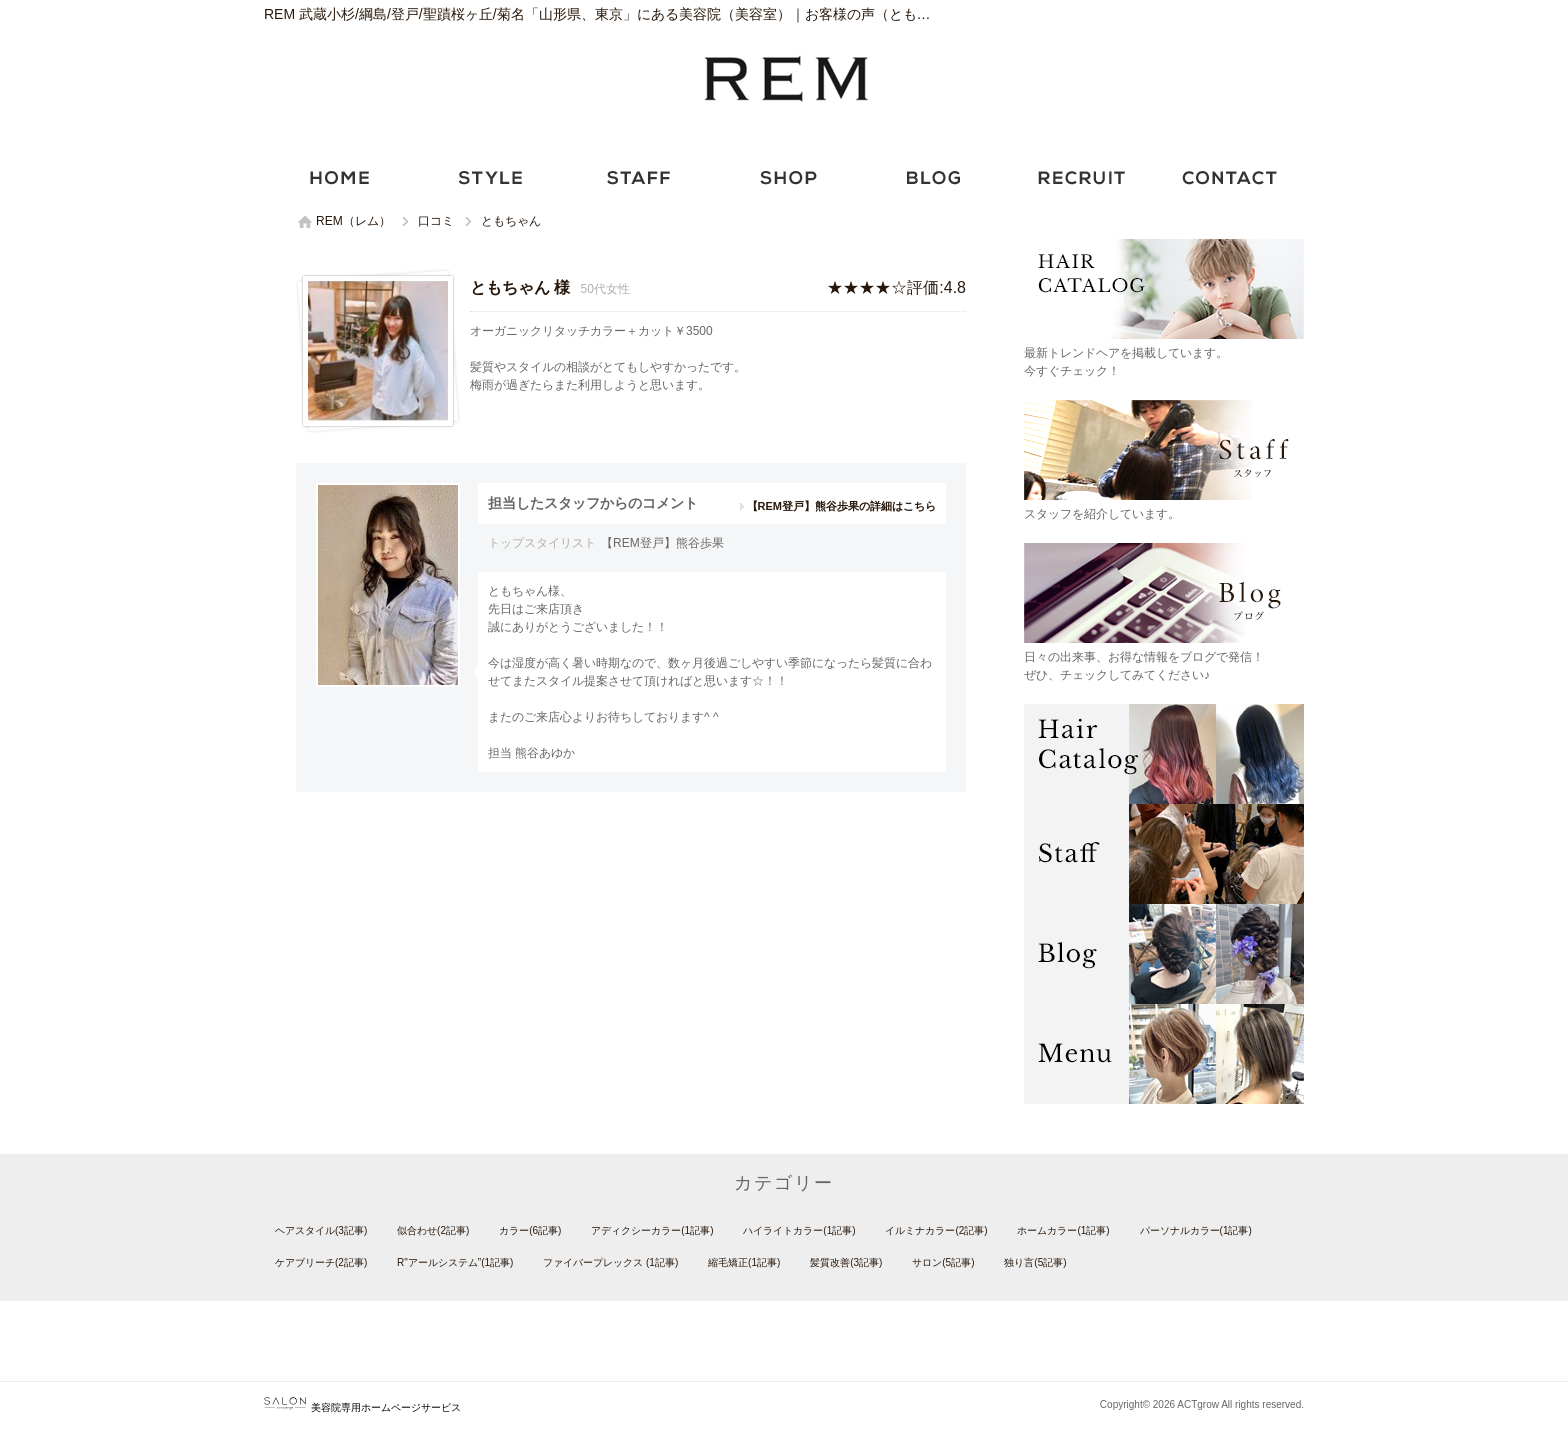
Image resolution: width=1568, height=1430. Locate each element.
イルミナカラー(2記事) (936, 1230)
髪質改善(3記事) (846, 1262)
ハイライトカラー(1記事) (799, 1230)
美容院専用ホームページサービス (362, 1407)
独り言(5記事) (1035, 1262)
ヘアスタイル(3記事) (321, 1230)
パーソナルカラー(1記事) (1196, 1230)
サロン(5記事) (943, 1262)
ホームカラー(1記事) (1063, 1230)
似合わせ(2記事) (433, 1230)
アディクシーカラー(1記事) (652, 1230)
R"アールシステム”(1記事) (455, 1262)
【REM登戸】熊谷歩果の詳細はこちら (841, 506)
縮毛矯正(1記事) (744, 1262)
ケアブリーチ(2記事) (321, 1262)
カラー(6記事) (530, 1230)
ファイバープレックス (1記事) (610, 1262)
